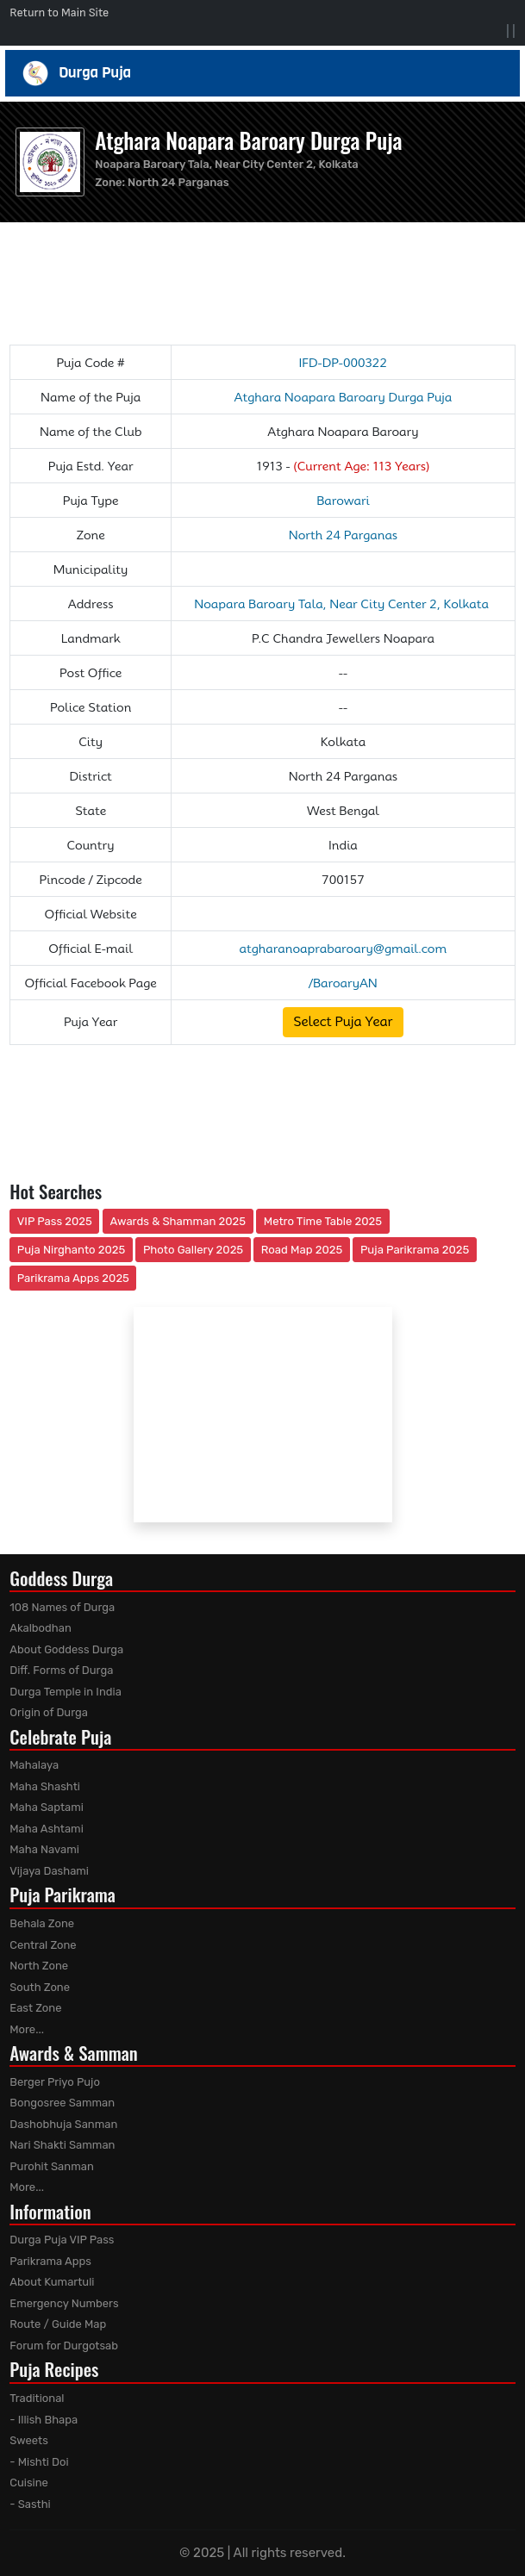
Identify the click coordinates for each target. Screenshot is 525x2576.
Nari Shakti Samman (62, 2144)
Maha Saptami (46, 1807)
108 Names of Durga (62, 1607)
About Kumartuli (51, 2281)
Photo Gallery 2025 (193, 1249)
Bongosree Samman (62, 2102)
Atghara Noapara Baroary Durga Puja (248, 140)
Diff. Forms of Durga (61, 1670)
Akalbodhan (40, 1627)
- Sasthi (30, 2504)
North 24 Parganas (178, 182)
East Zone (35, 2007)
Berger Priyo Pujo (54, 2081)
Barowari (343, 500)
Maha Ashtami (46, 1828)
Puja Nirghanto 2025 (71, 1249)
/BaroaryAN (343, 983)
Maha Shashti (44, 1786)
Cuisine (28, 2482)
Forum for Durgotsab (63, 2345)
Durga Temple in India (65, 1691)
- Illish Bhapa (43, 2419)
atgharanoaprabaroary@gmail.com (343, 948)
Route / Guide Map (57, 2324)
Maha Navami (44, 1849)
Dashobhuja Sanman (63, 2124)
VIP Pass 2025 (54, 1221)
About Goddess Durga (66, 1649)
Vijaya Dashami (49, 1870)
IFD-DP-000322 (342, 363)
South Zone (39, 1987)
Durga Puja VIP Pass (61, 2239)
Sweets (28, 2440)
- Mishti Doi (38, 2461)
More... (26, 2029)
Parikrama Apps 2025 (73, 1278)
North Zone (38, 1965)
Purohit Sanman (51, 2166)
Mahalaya (34, 1764)
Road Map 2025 (301, 1249)
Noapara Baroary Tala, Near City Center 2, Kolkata (342, 604)
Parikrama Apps (50, 2261)
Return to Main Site (59, 12)
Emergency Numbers (63, 2303)
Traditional (36, 2398)
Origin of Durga (48, 1712)
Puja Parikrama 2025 (414, 1249)
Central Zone (42, 1944)
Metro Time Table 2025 (323, 1221)
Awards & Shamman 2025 (178, 1221)
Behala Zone (41, 1923)
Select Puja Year (342, 1022)
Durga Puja (262, 73)
